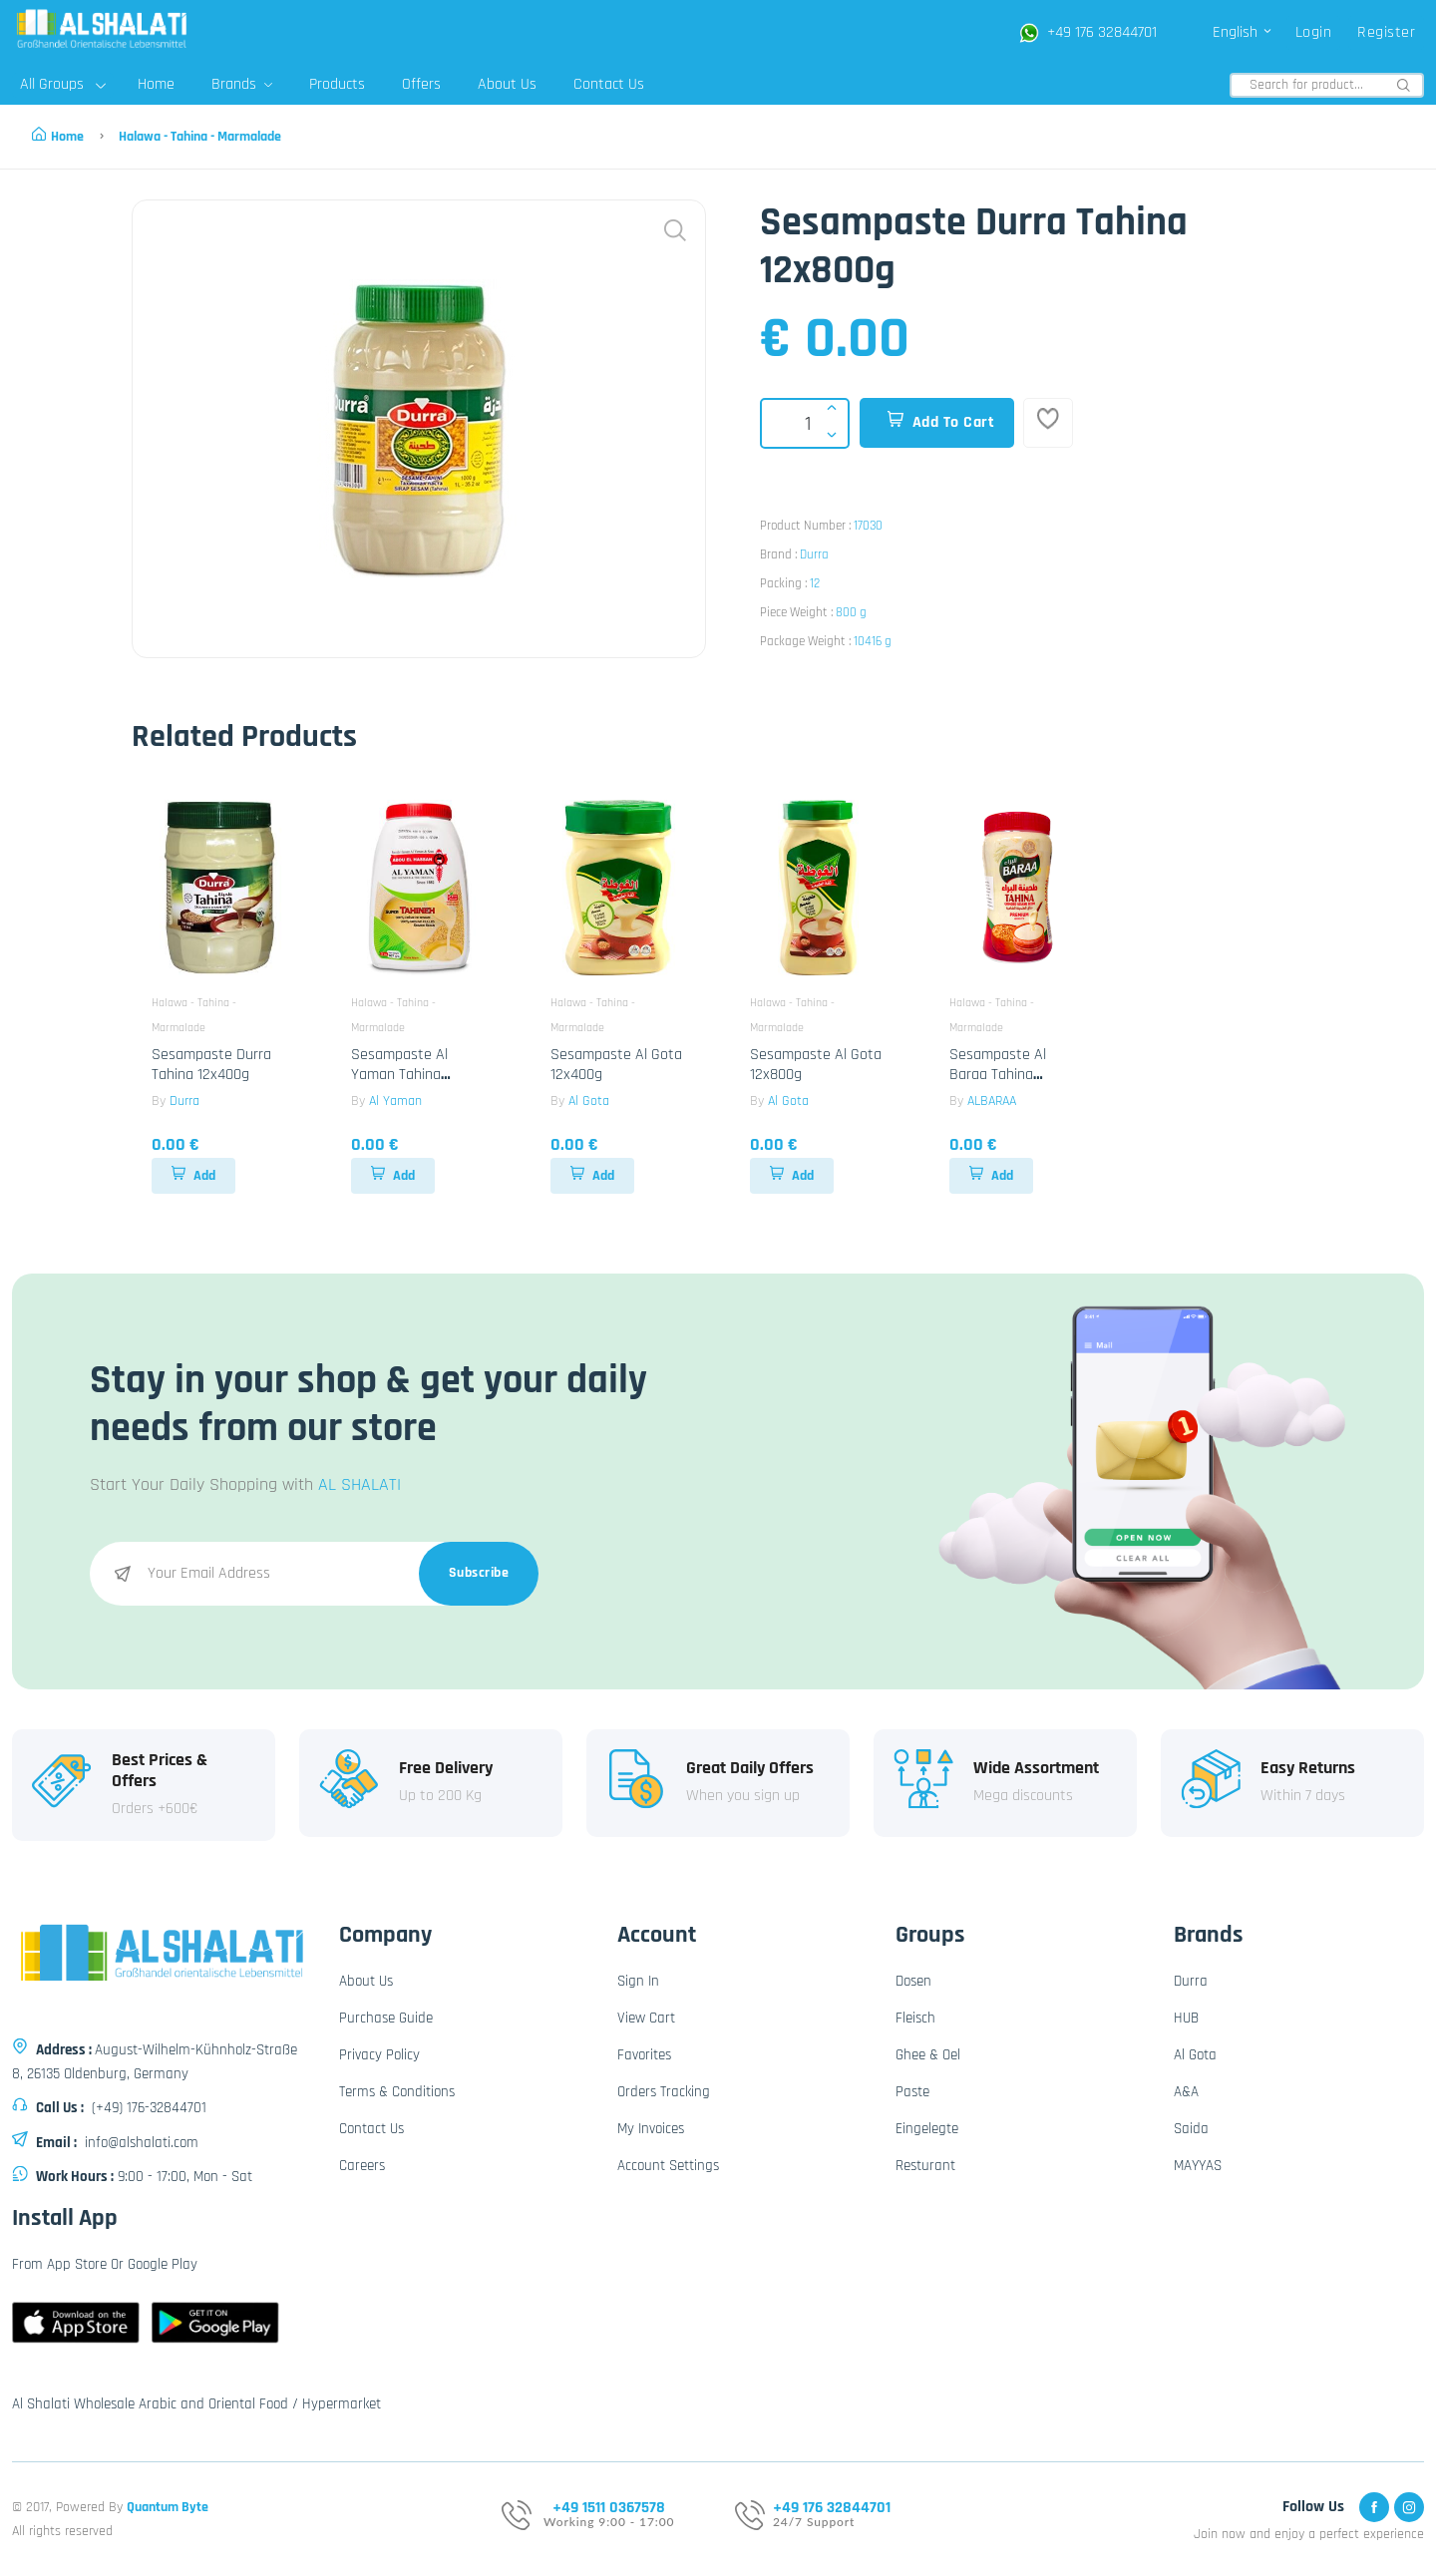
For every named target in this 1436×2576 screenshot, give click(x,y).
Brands (241, 84)
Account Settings (668, 2165)
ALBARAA (991, 1101)
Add (193, 1176)
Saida (1191, 2128)
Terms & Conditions (397, 2091)
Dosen (913, 1981)
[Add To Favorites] (1048, 423)
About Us (507, 84)
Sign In (638, 1981)
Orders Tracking (663, 2091)
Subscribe (479, 1573)
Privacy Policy (379, 2054)
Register (1386, 32)
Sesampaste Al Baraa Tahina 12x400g (997, 1073)
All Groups (63, 84)
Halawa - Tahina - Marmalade (200, 137)
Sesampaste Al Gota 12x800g (816, 1064)
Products (337, 84)
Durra (814, 554)
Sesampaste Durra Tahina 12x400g (211, 1064)
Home (156, 84)
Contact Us (608, 84)
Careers (362, 2165)
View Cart (646, 2018)
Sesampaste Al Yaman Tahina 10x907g (399, 1073)
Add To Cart (941, 422)
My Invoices (650, 2128)
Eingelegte (927, 2128)
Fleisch (915, 2018)
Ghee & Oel (928, 2054)
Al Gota (588, 1101)
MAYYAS (1198, 2165)
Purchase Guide (386, 2018)
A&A (1186, 2091)
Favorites (644, 2054)
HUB (1186, 2018)
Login (1313, 32)
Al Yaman (395, 1101)
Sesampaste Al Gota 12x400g (616, 1064)
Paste (912, 2091)
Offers (421, 84)
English (1243, 32)
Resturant (925, 2165)
